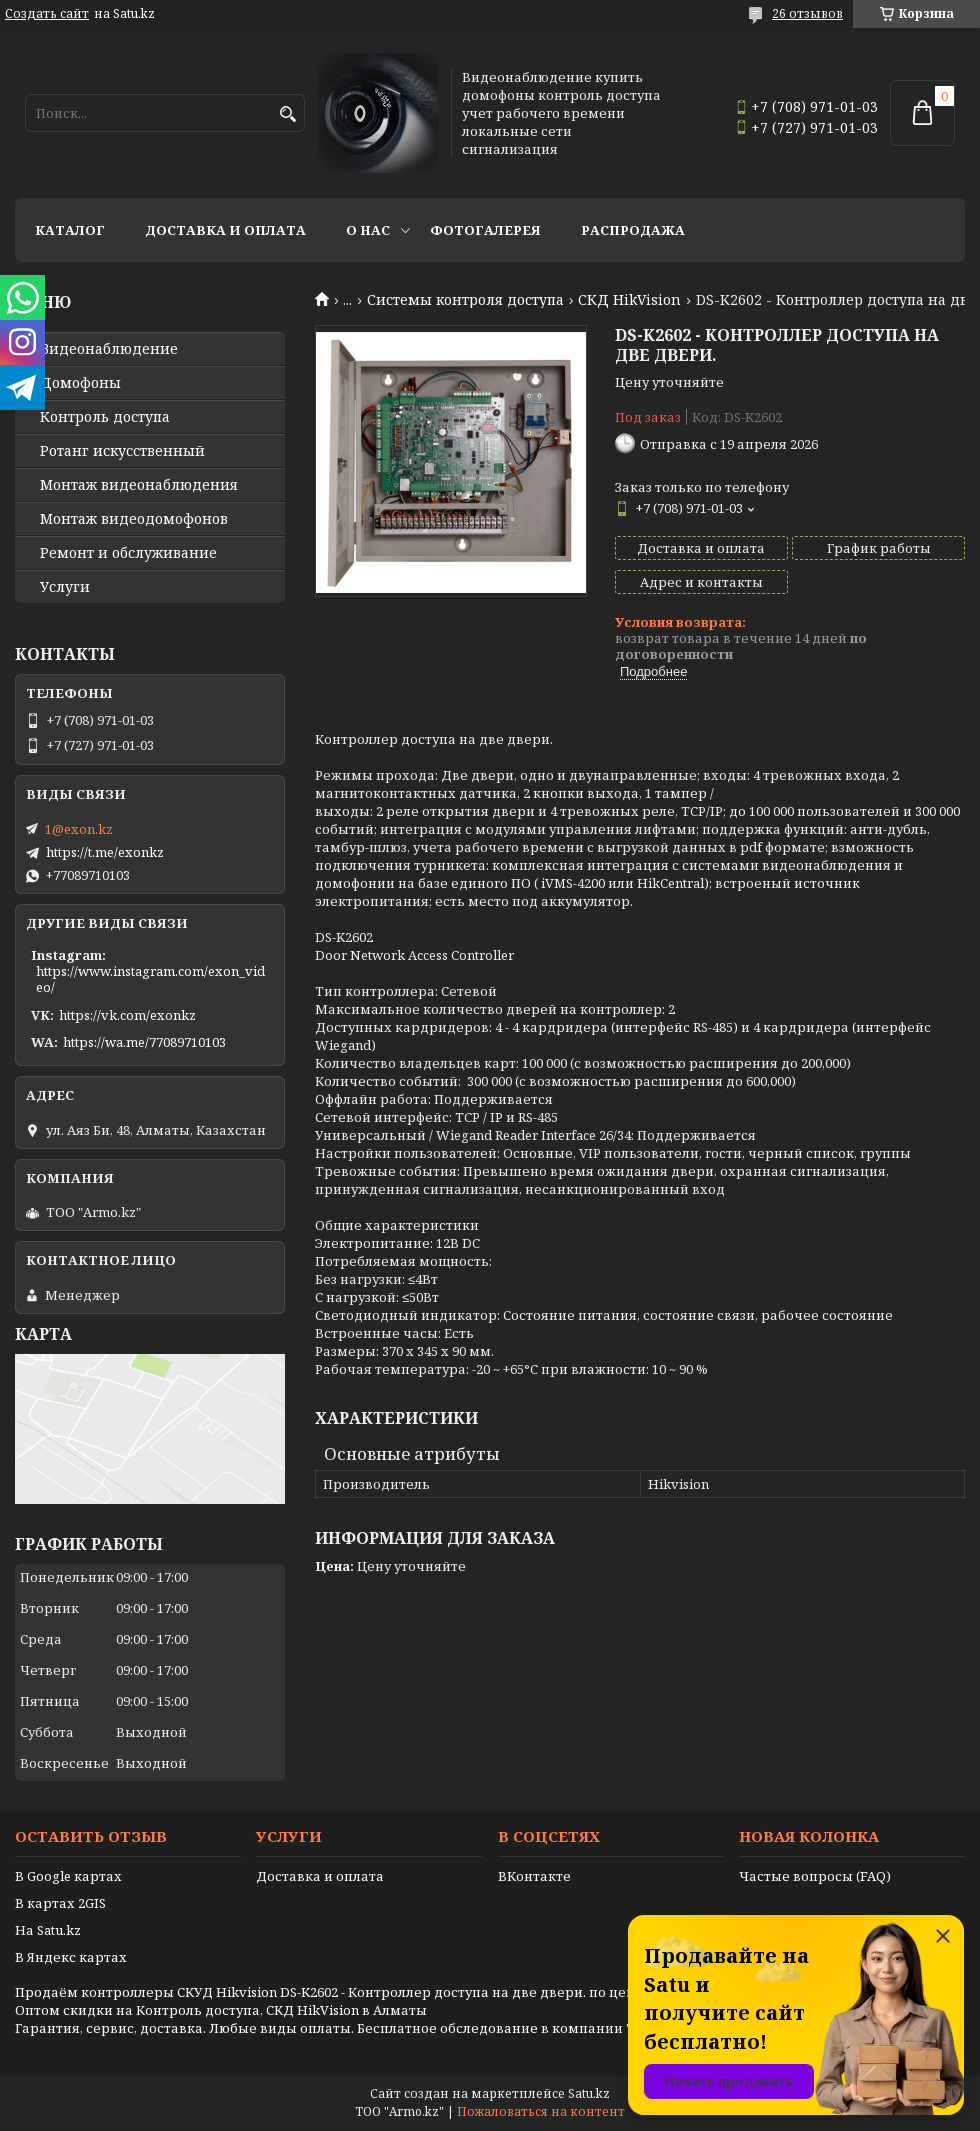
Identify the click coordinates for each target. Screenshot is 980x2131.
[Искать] (287, 114)
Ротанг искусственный (122, 451)
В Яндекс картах (71, 1957)
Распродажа (633, 230)
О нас (368, 230)
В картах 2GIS (60, 1903)
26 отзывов (807, 13)
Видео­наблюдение (109, 349)
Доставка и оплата (225, 230)
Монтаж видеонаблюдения (139, 485)
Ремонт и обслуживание (128, 553)
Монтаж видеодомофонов (134, 519)
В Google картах (68, 1876)
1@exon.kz (79, 829)
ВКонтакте (534, 1876)
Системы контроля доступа (465, 300)
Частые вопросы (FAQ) (815, 1876)
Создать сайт (47, 14)
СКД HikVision (629, 300)
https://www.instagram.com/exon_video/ (150, 979)
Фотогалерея (485, 230)
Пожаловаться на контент (541, 2111)
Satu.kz (589, 2093)
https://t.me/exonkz (105, 852)
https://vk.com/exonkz (127, 1015)
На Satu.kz (48, 1930)
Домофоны (80, 383)
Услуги (65, 587)
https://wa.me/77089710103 (144, 1042)
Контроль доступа (105, 417)
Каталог (70, 230)
